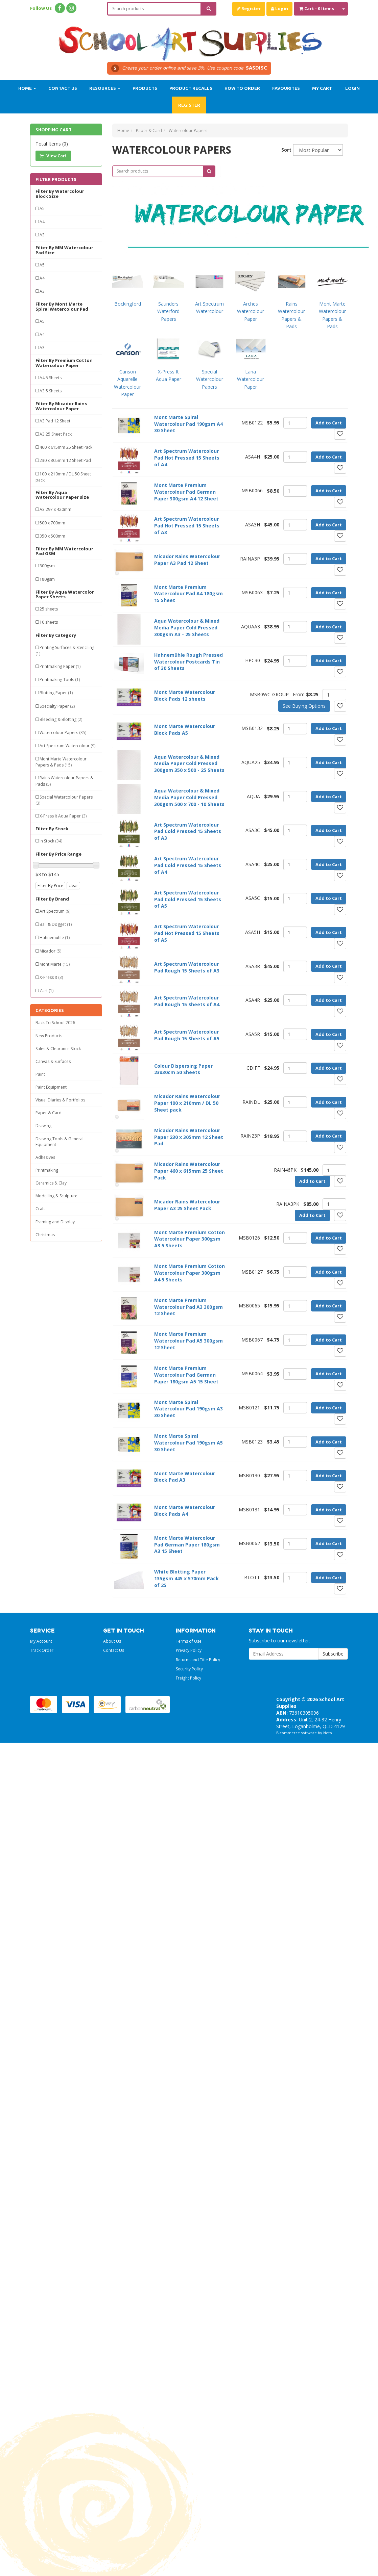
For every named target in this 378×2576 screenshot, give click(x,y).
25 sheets (49, 609)
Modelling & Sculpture (56, 1196)
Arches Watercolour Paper (250, 311)
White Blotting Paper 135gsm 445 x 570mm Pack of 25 (186, 1578)
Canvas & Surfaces (53, 1061)
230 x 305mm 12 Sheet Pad (65, 460)
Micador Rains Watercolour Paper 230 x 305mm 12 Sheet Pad (188, 1137)
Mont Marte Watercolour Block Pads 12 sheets (184, 695)
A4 (42, 222)
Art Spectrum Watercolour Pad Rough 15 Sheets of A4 (186, 1001)
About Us (112, 1641)
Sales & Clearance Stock (58, 1048)
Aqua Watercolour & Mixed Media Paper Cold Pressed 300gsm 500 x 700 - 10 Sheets (189, 797)
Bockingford (127, 304)
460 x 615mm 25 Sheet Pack (66, 447)
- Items (316, 8)
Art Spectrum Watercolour (67, 746)
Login (279, 8)
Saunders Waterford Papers (168, 311)
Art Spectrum (55, 911)
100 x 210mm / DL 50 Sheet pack (63, 477)
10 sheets (49, 622)
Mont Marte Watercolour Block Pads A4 (184, 1510)
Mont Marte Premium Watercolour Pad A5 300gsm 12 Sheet (188, 1341)
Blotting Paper (56, 693)
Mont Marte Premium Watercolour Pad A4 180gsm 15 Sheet (188, 594)
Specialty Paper (57, 706)
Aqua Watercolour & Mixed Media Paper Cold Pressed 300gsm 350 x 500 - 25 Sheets (189, 764)
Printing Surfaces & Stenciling (65, 650)
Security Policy (189, 1669)
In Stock (51, 841)
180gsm (47, 579)
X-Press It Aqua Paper (63, 816)
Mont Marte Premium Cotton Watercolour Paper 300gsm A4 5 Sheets (189, 1273)
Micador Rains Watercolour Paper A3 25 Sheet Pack (187, 1205)
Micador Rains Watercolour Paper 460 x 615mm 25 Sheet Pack (188, 1171)
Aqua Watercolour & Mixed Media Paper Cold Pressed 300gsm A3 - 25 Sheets (186, 628)
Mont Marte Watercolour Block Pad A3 (184, 1476)
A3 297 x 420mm (55, 509)
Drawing (43, 1125)
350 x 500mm (52, 536)
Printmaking (47, 1170)
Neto (327, 1732)
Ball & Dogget (56, 924)
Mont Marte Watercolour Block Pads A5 (184, 729)
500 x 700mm (52, 523)
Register (249, 8)
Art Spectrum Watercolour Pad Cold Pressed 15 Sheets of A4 (187, 865)
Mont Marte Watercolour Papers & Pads (61, 762)
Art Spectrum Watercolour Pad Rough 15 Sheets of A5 (186, 1035)
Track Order (41, 1650)
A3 (42, 235)
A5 (42, 208)
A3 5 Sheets (51, 391)
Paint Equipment (51, 1087)
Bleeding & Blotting (61, 719)
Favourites (286, 88)
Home (27, 88)
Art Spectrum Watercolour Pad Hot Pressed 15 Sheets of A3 (186, 526)
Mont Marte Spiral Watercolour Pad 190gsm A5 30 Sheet (188, 1443)
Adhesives (45, 1157)
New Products (49, 1036)
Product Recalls (190, 88)
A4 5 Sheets (51, 378)
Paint (40, 1074)
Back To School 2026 (55, 1022)
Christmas (45, 1235)
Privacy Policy (189, 1650)
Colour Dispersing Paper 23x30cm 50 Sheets (183, 1069)
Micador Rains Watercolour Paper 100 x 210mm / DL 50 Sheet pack (187, 1103)
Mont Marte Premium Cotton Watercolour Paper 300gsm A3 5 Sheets (189, 1239)
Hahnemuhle (55, 937)
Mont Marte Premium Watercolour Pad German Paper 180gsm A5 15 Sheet (186, 1375)
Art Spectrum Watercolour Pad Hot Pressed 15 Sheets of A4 (186, 458)
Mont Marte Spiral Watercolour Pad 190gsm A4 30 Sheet (188, 424)
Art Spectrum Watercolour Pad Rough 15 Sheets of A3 (186, 967)
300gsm (47, 566)
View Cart (53, 156)
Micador (50, 951)
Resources (104, 88)
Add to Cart (328, 423)
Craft (40, 1209)
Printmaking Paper (60, 666)
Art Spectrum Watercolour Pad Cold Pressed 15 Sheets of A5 (187, 899)
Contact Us (62, 88)
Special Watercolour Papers (64, 800)
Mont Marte (55, 964)
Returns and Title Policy (198, 1660)
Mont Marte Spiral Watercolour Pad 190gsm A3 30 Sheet (188, 1409)
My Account (41, 1641)
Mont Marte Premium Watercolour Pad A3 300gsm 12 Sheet (188, 1307)
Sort (284, 150)
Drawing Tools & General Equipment (60, 1141)
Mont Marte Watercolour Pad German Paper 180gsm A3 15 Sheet (187, 1545)
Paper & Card (49, 1113)
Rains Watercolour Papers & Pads (64, 781)
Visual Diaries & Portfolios (60, 1100)
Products (145, 88)
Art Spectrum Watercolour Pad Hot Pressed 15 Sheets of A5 (186, 933)
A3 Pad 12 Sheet (55, 421)
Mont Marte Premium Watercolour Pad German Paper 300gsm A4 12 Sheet (186, 492)
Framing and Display (55, 1222)
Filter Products (56, 179)
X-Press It (51, 977)
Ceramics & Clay (51, 1183)
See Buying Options (304, 706)
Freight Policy (188, 1678)
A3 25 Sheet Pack (56, 434)
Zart (46, 990)
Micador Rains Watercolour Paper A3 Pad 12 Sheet (187, 559)
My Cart (322, 88)
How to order (242, 88)
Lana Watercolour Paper (250, 379)
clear (73, 885)
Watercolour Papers (63, 732)
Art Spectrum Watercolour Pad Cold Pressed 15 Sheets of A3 (187, 831)
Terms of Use (189, 1641)
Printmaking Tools (60, 679)
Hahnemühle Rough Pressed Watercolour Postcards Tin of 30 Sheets (188, 662)
